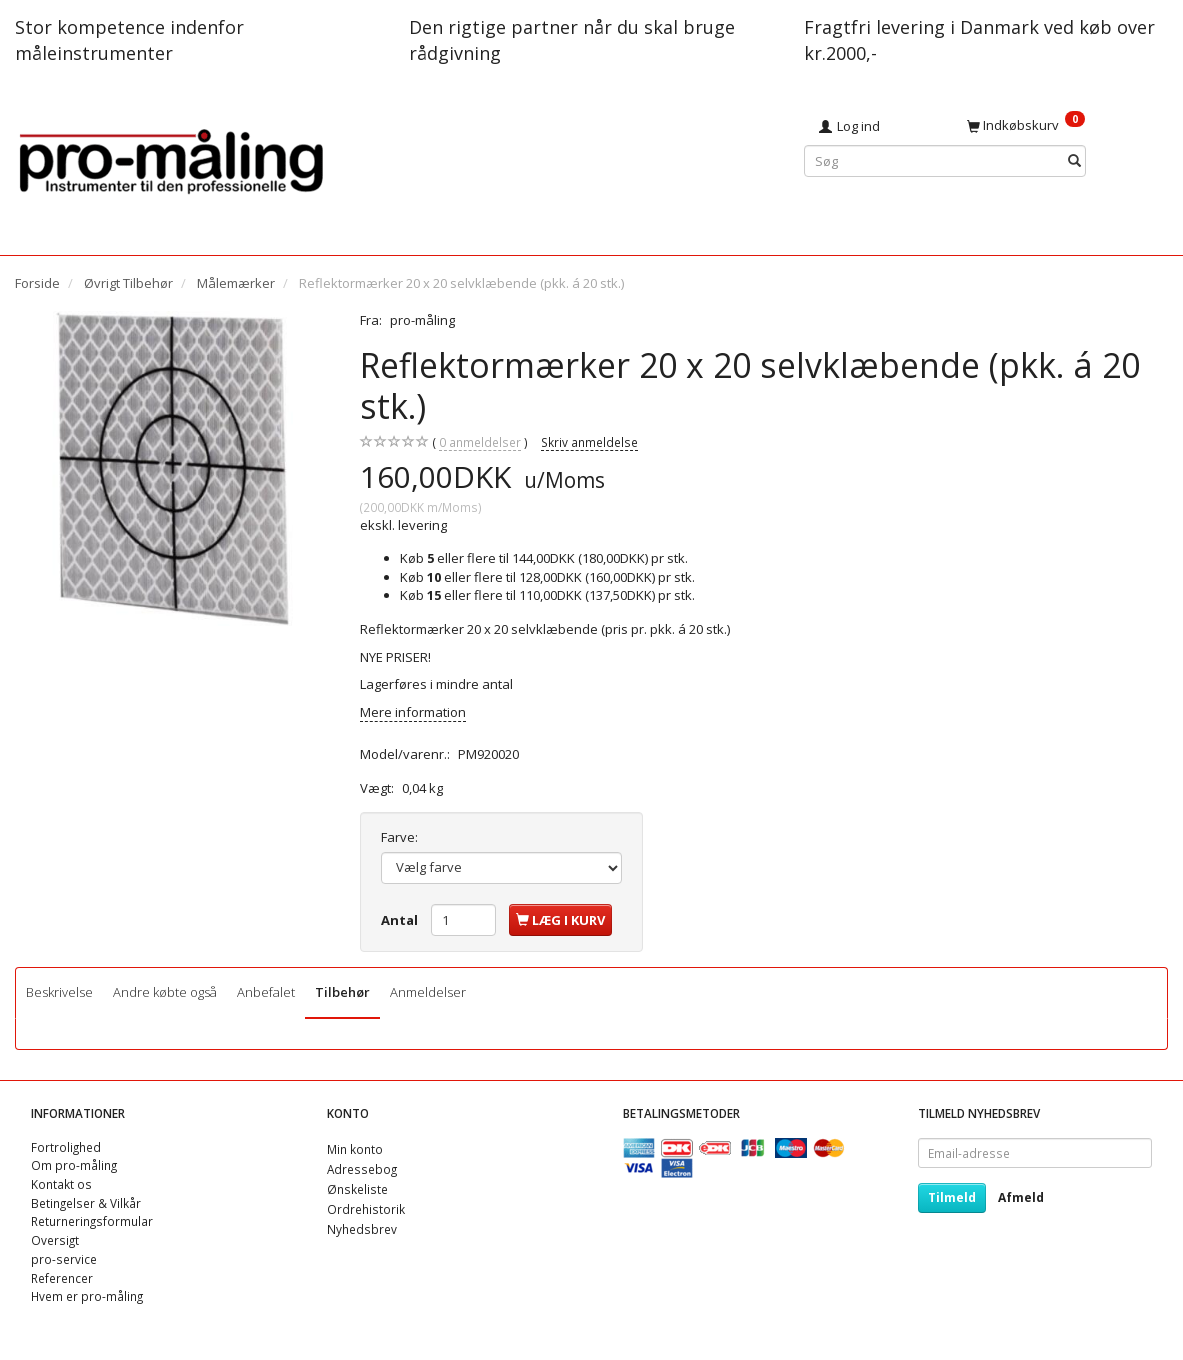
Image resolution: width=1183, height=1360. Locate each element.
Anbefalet (266, 992)
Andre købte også (165, 992)
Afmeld (1021, 1197)
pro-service (64, 1259)
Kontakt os (61, 1184)
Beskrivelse (59, 992)
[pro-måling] (171, 158)
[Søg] (1074, 161)
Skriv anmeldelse (589, 442)
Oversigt (55, 1240)
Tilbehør (342, 992)
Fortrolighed (66, 1147)
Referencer (62, 1278)
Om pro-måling (74, 1165)
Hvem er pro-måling (87, 1296)
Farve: (399, 837)
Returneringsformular (92, 1221)
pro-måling (422, 320)
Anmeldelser (428, 992)
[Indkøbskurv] (1060, 125)
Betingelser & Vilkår (86, 1203)
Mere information (413, 712)
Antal (401, 920)
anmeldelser (480, 442)
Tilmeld (952, 1197)
